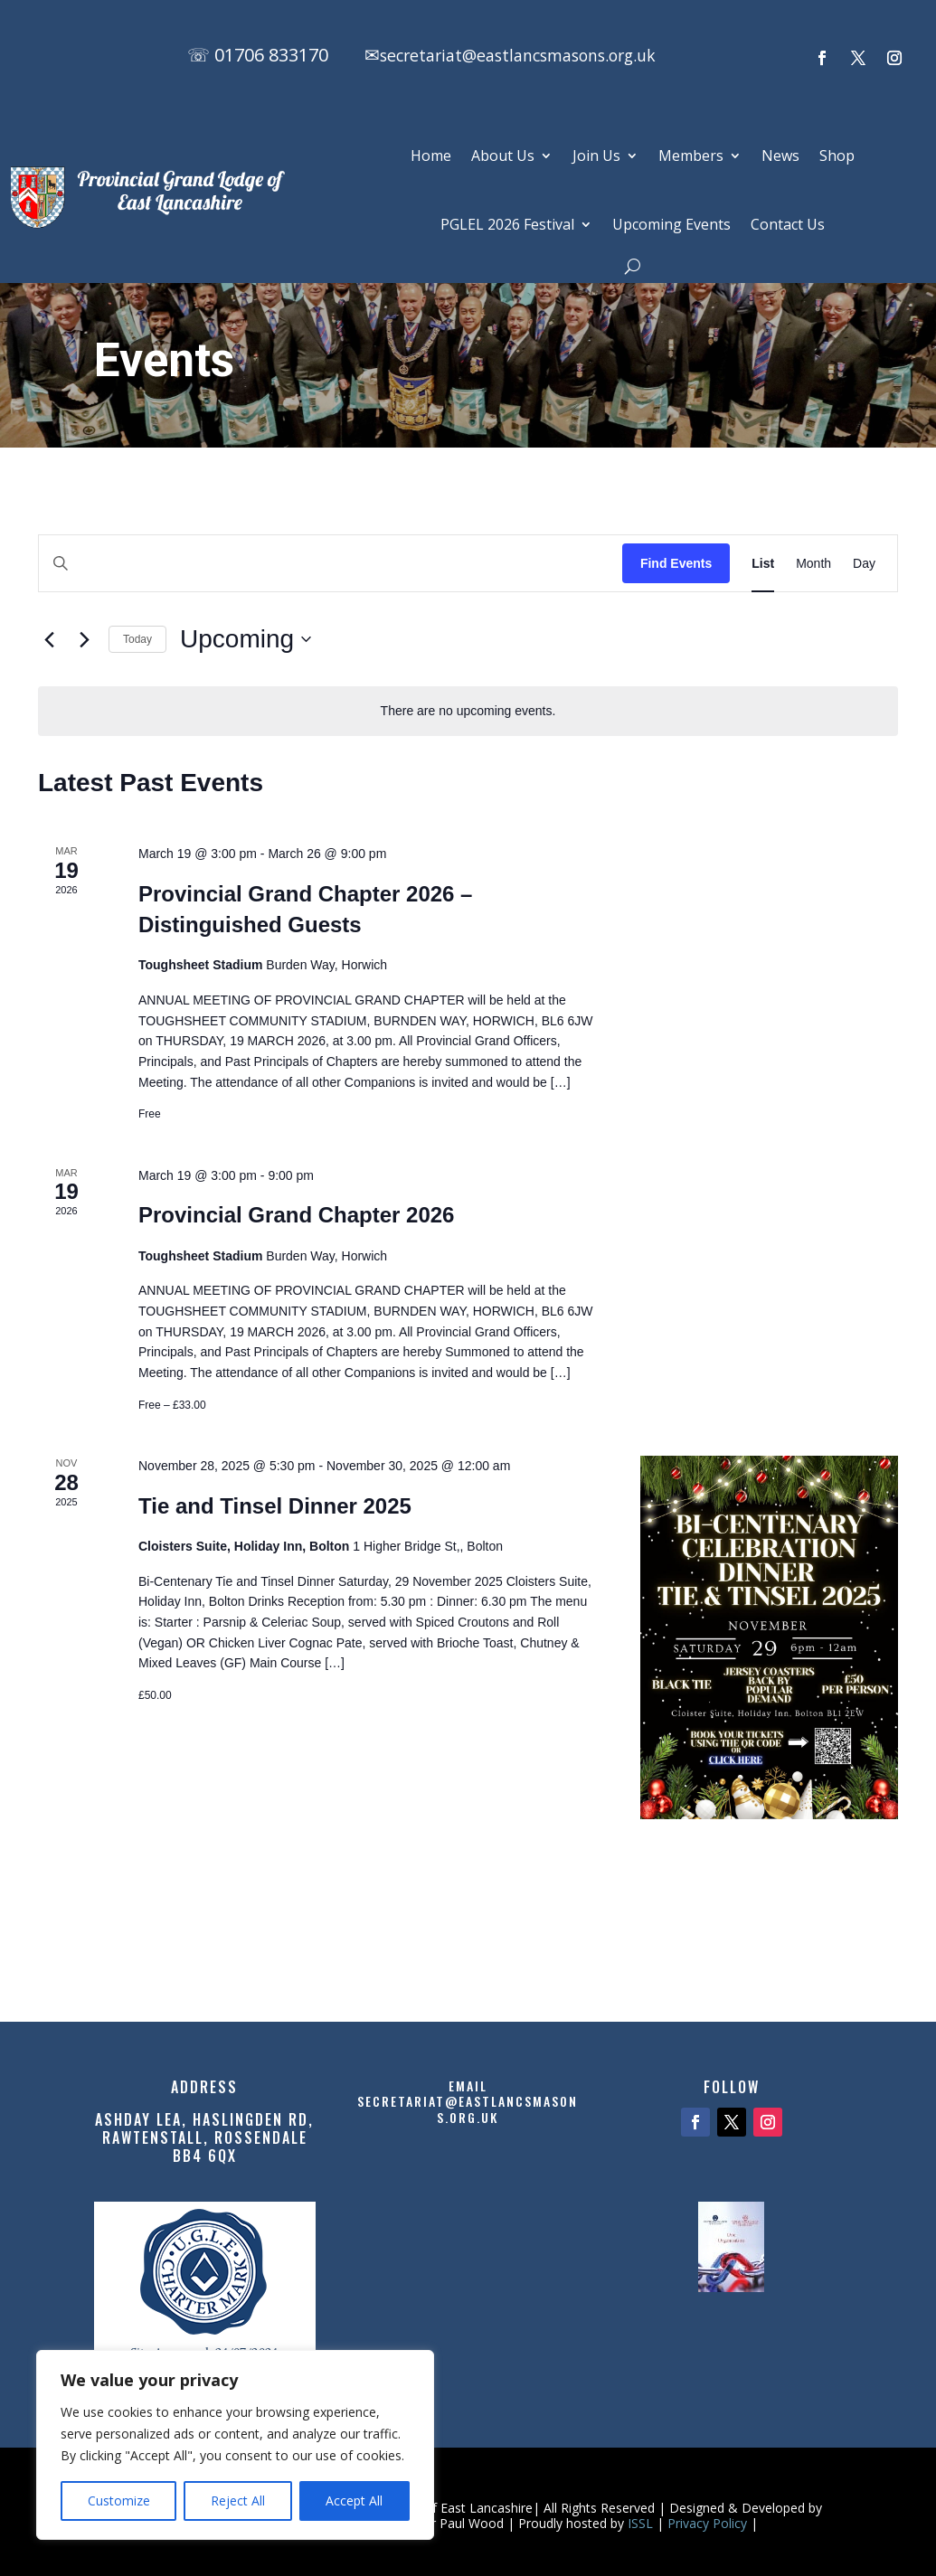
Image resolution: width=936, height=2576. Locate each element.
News (780, 155)
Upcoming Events (671, 224)
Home (431, 155)
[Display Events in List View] (763, 563)
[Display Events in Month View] (813, 563)
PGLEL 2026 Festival (507, 224)
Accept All (354, 2500)
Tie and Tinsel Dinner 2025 (274, 1506)
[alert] (468, 711)
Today (137, 639)
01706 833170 (271, 54)
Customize (119, 2500)
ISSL (640, 2523)
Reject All (238, 2500)
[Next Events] (84, 639)
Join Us (596, 155)
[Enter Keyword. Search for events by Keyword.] (330, 563)
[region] (235, 2445)
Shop (837, 155)
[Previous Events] (49, 639)
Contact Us (788, 224)
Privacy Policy (707, 2523)
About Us (502, 155)
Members (690, 155)
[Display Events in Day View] (864, 563)
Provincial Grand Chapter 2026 (296, 1215)
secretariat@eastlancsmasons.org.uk (538, 54)
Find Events (676, 563)
